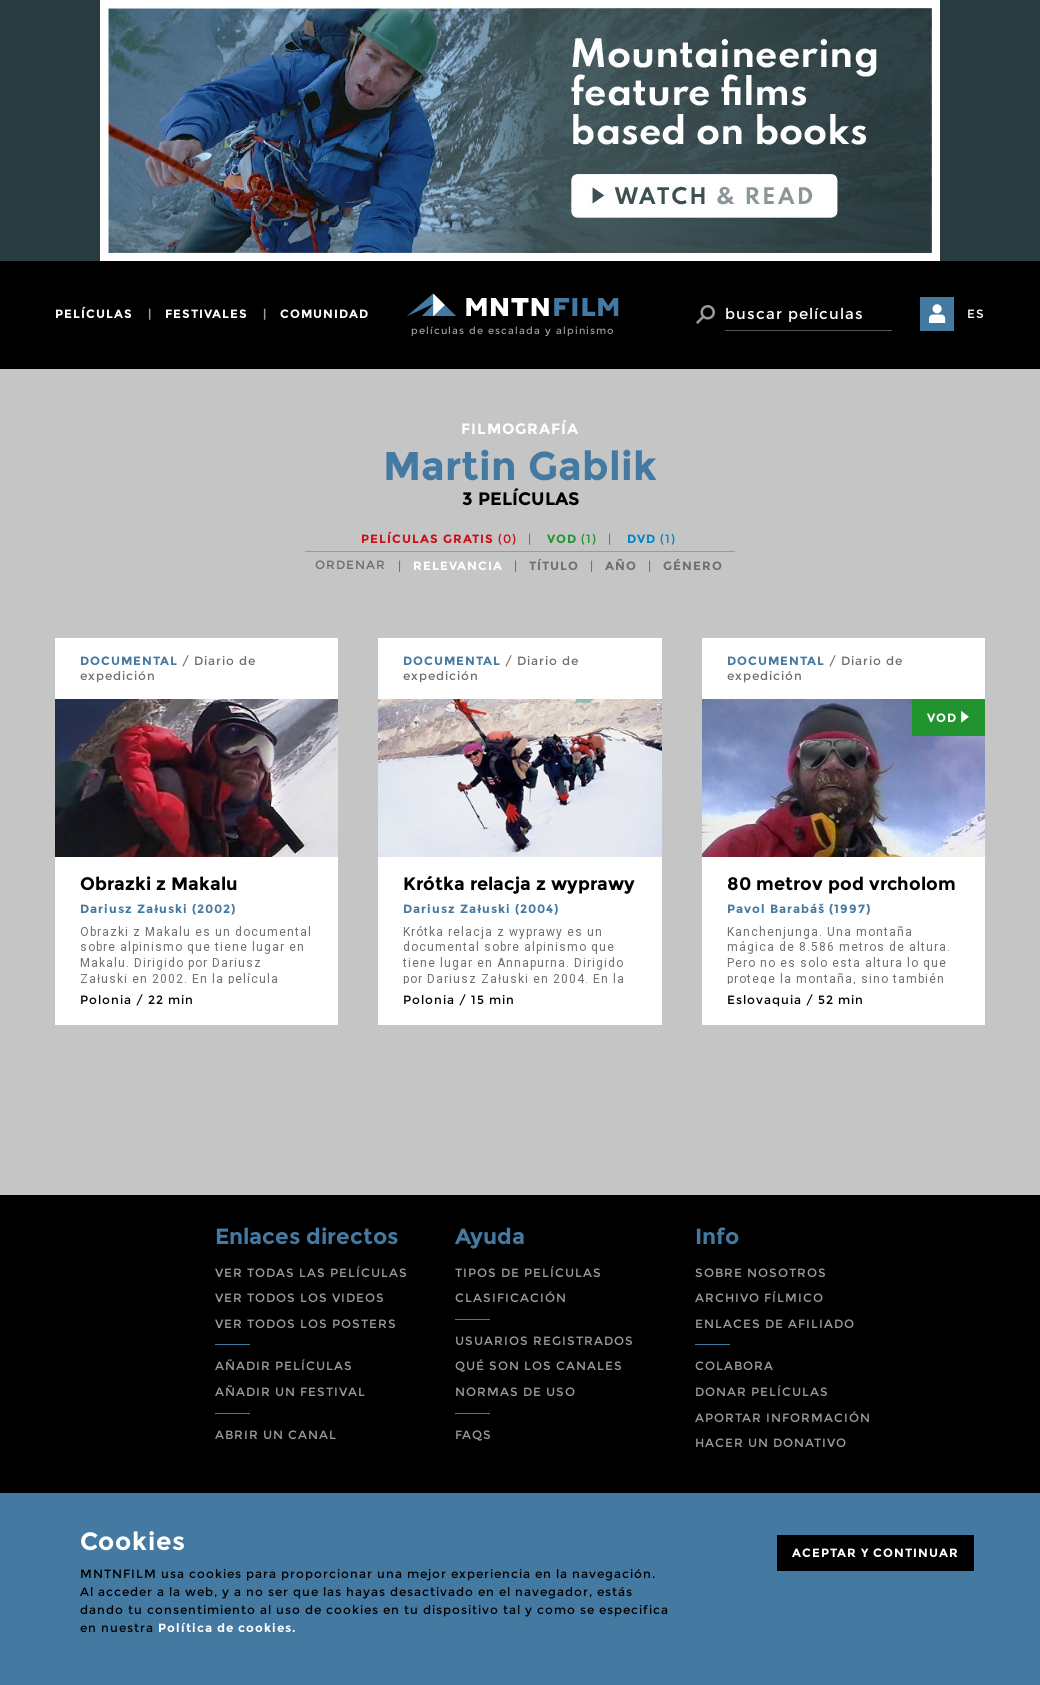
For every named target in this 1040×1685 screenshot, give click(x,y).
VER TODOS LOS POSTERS (306, 1323)
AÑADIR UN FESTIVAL (290, 1391)
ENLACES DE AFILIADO (775, 1323)
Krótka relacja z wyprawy (519, 884)
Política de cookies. (227, 1627)
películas (94, 313)
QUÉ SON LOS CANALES (539, 1365)
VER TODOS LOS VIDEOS (300, 1297)
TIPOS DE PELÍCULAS (528, 1272)
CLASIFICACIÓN (511, 1297)
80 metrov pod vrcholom (841, 884)
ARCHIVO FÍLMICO (759, 1297)
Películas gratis (439, 538)
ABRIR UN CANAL (276, 1434)
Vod (948, 717)
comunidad (324, 313)
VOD (572, 538)
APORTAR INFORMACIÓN (783, 1417)
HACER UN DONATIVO (771, 1442)
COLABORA (734, 1365)
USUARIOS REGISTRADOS (544, 1340)
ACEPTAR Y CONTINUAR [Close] (875, 1552)
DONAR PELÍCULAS (762, 1391)
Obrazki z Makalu (159, 884)
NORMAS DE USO (515, 1391)
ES (976, 313)
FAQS (473, 1434)
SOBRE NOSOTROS (761, 1272)
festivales (206, 313)
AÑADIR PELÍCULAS (284, 1365)
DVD (651, 538)
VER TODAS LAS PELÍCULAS (311, 1272)
